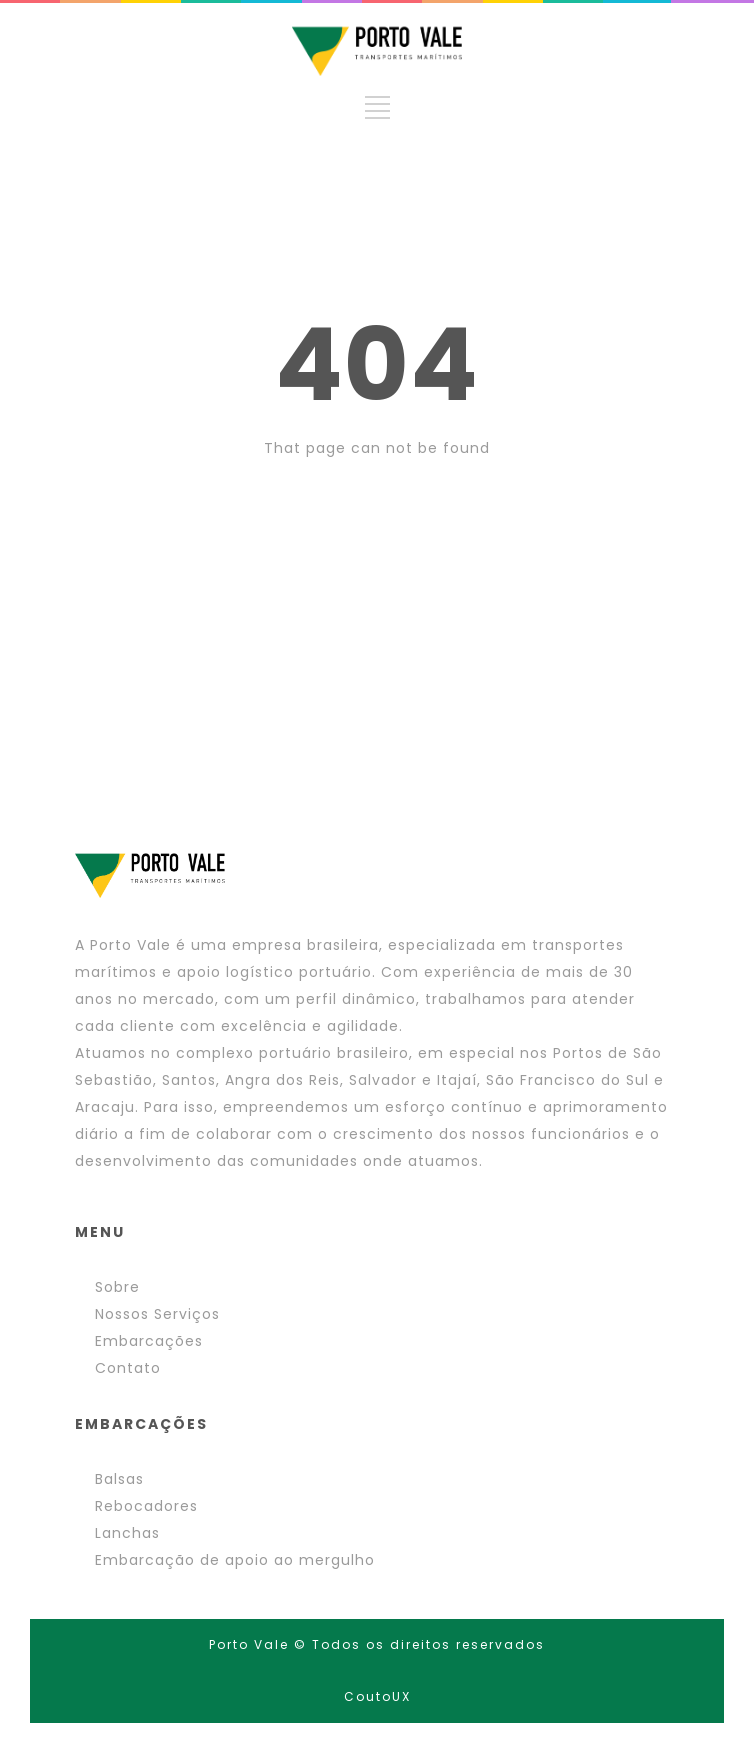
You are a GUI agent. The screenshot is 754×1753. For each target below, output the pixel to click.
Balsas (119, 1479)
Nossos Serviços (157, 1314)
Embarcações (149, 1341)
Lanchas (127, 1533)
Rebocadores (146, 1506)
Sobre (117, 1287)
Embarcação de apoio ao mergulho (235, 1560)
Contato (128, 1368)
